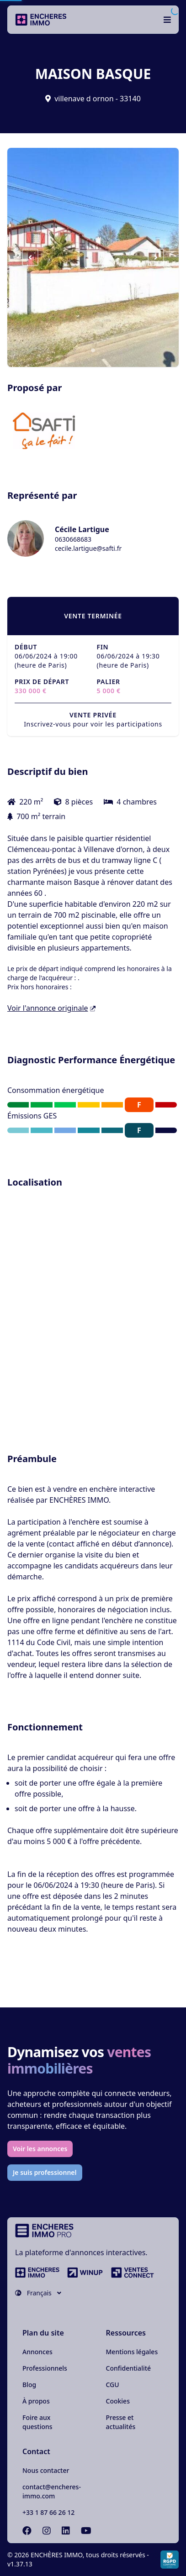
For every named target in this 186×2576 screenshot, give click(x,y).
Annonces (37, 2351)
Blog (29, 2384)
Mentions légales (132, 2351)
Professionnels (44, 2368)
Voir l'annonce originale (51, 1008)
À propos (36, 2401)
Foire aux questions (37, 2422)
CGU (112, 2384)
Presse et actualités (121, 2422)
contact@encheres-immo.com (51, 2491)
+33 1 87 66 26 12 (48, 2512)
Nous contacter (45, 2470)
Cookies (118, 2401)
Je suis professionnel (45, 2172)
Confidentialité (128, 2368)
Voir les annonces (40, 2148)
